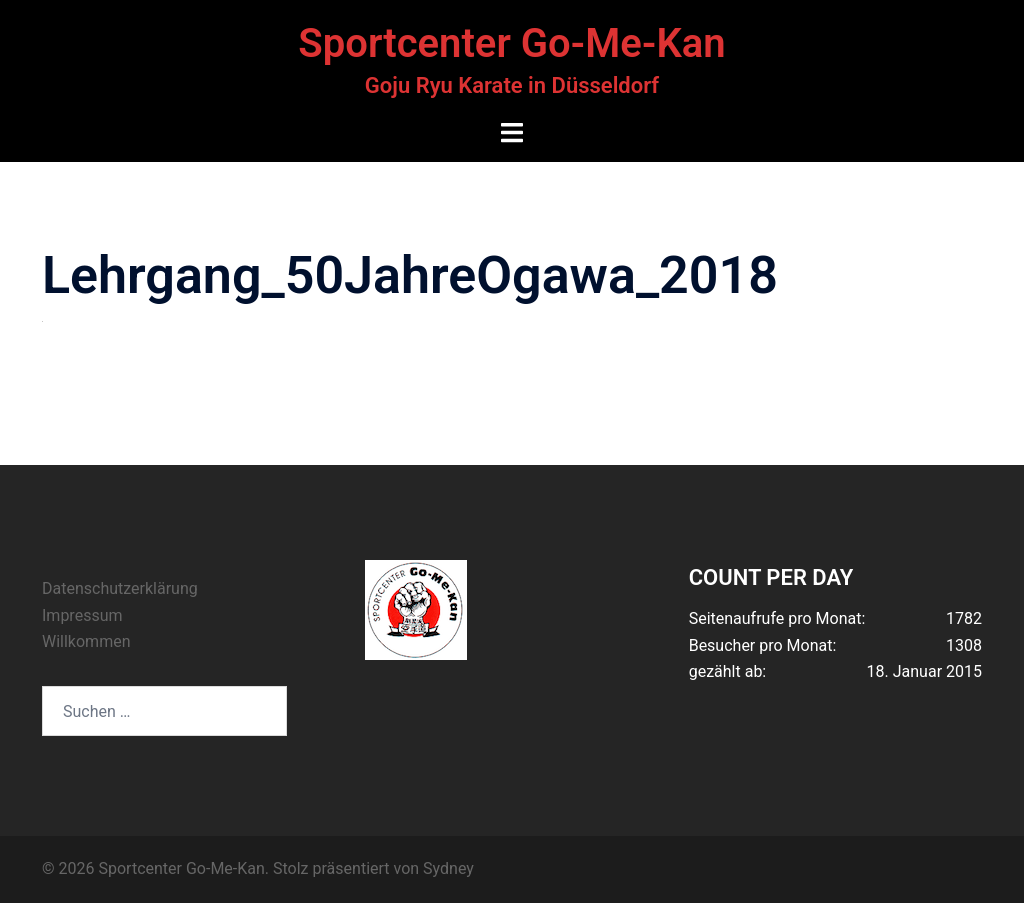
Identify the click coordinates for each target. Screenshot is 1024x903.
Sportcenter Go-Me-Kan (511, 43)
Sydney (448, 868)
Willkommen (86, 641)
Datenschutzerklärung (120, 588)
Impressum (82, 615)
